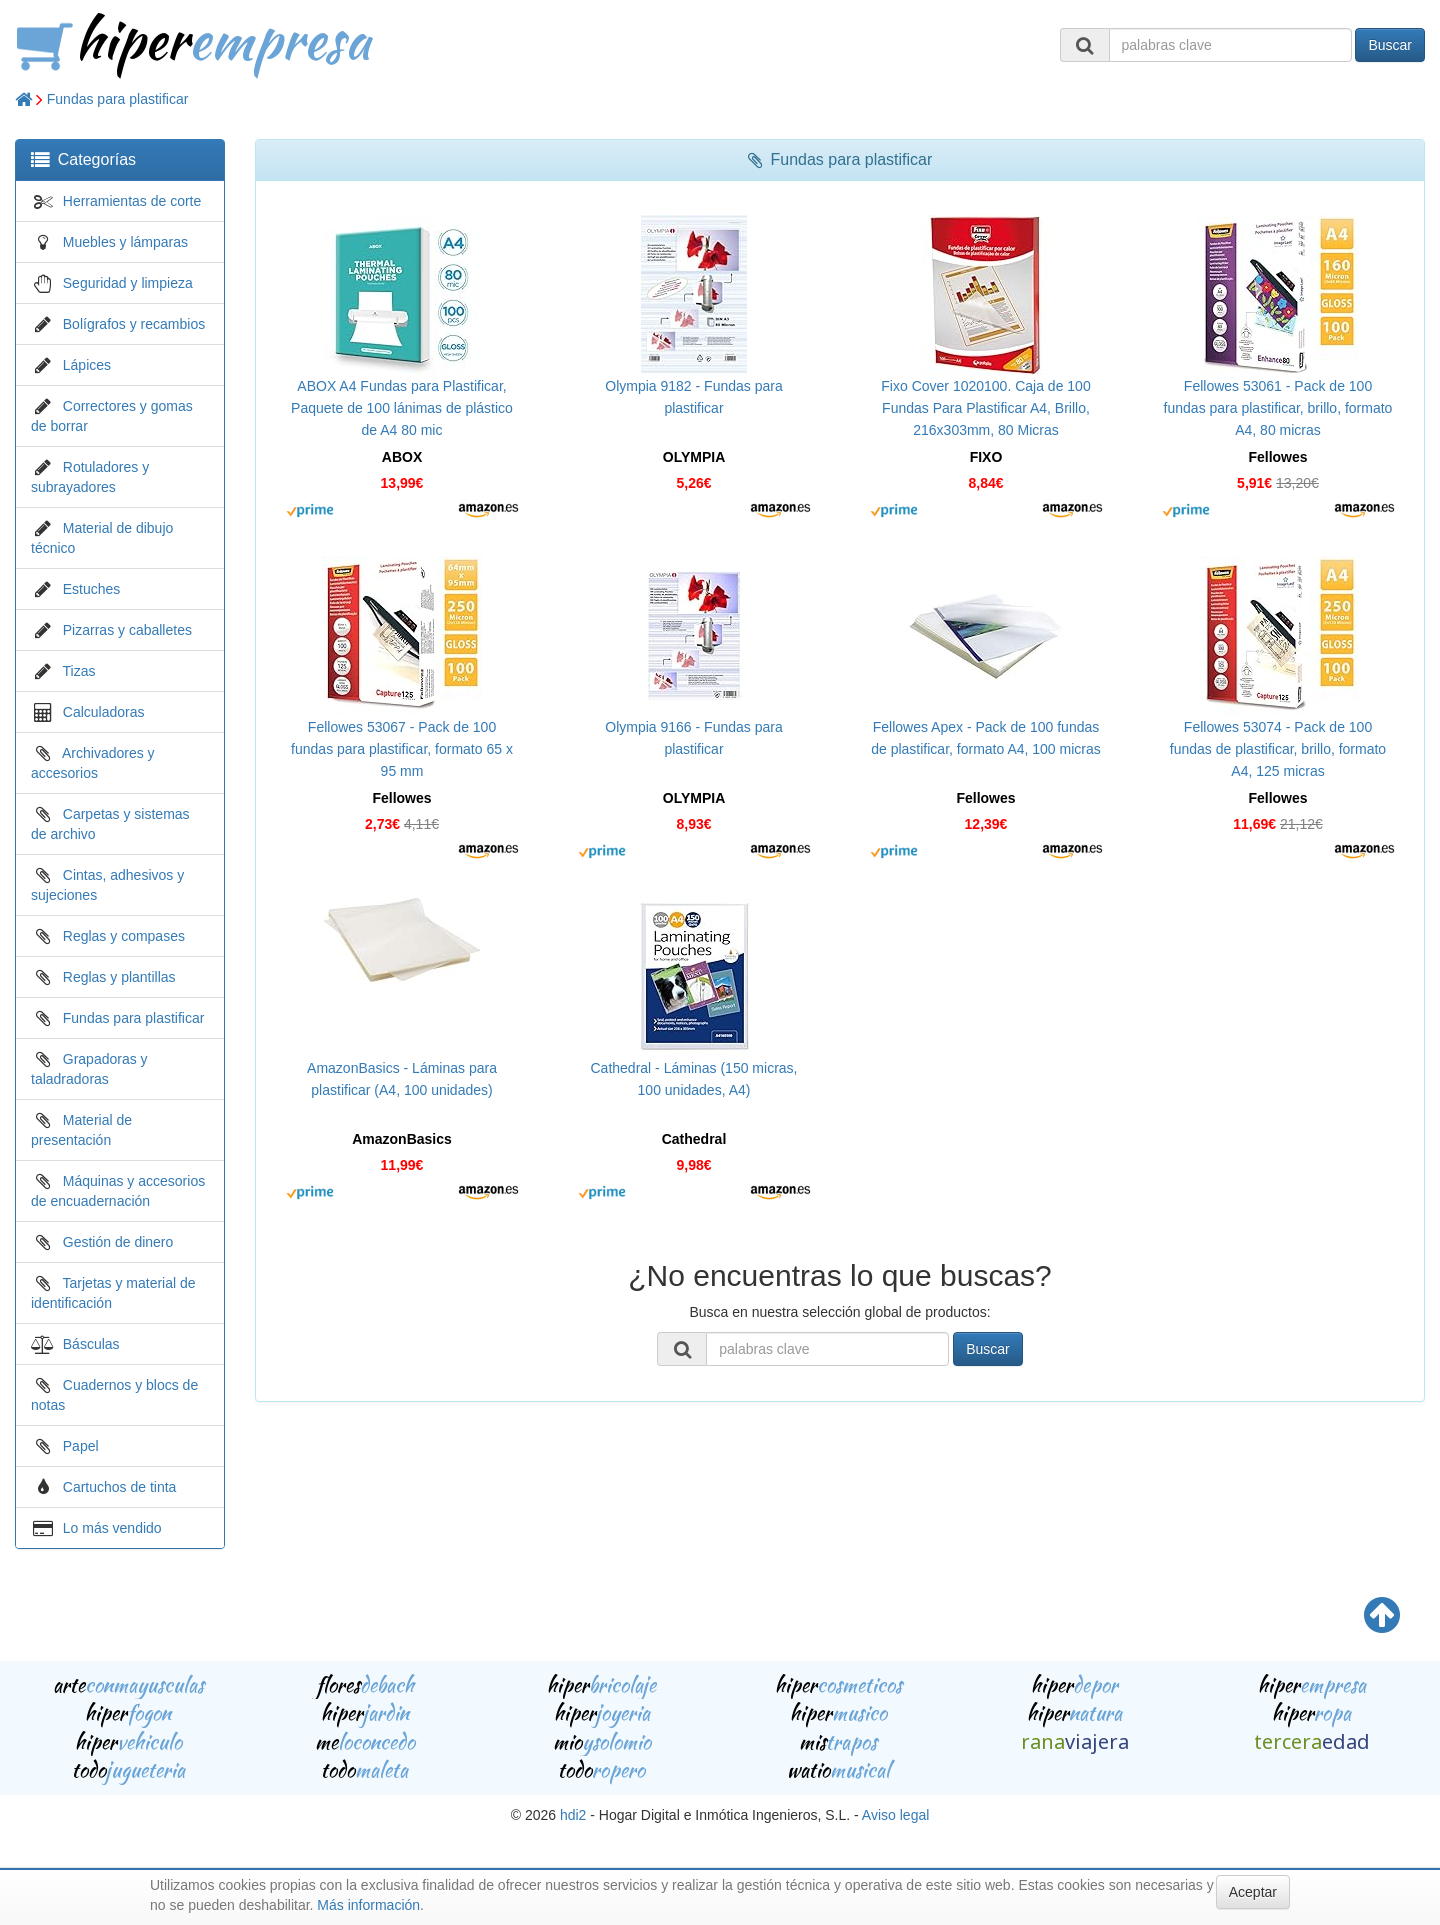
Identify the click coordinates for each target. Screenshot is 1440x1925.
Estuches (92, 589)
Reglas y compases (124, 936)
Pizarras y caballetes (127, 630)
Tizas (79, 671)
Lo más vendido (112, 1528)
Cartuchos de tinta (120, 1487)
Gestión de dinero (118, 1242)
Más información (368, 1905)
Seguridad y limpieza (128, 283)
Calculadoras (104, 712)
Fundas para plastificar (118, 99)
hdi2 (573, 1815)
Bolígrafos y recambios (134, 324)
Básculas (91, 1344)
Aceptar (1253, 1892)
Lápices (87, 365)
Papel (81, 1446)
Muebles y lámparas (125, 242)
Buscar (1390, 45)
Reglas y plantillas (119, 977)
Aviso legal (895, 1815)
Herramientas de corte (132, 201)
